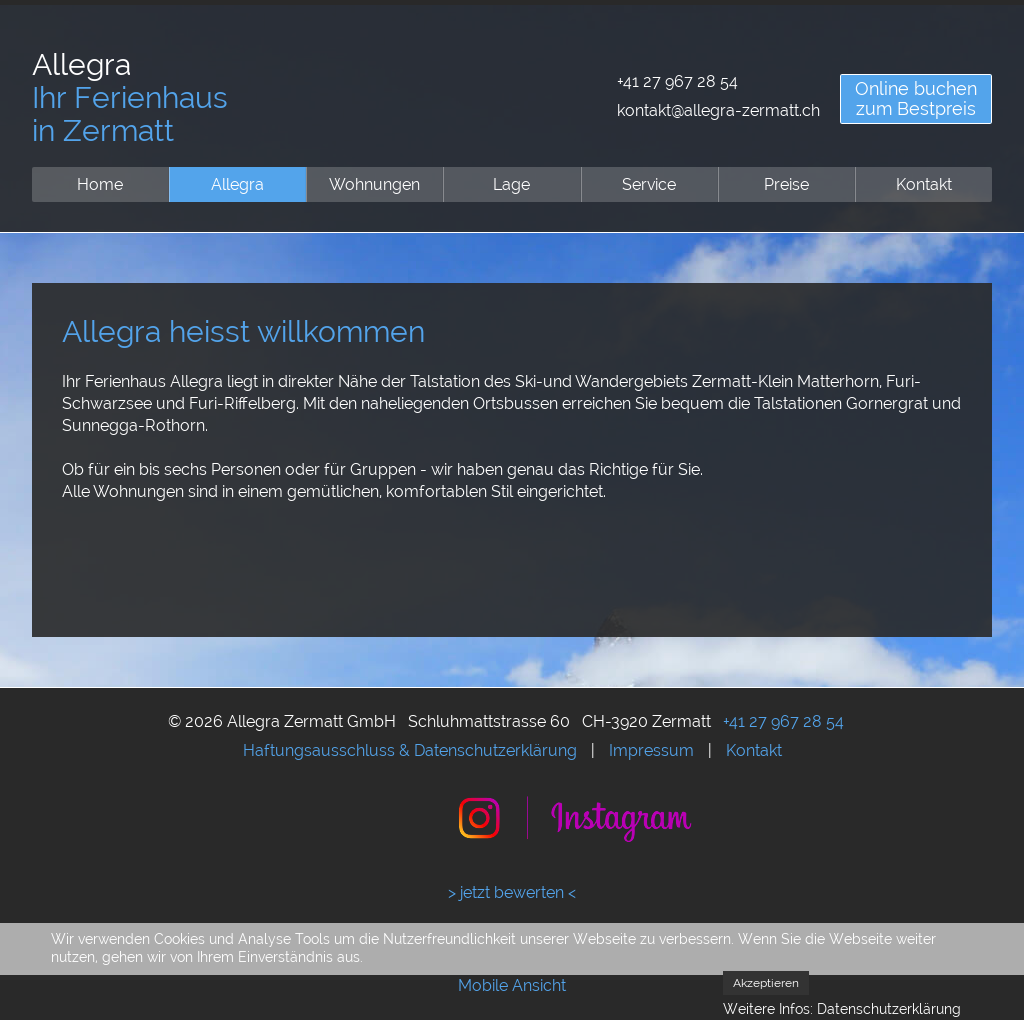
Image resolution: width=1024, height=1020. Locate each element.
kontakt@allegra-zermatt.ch (718, 110)
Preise (786, 184)
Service (649, 184)
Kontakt (924, 184)
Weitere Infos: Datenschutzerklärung (842, 1009)
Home (100, 184)
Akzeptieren (766, 983)
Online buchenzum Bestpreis (916, 98)
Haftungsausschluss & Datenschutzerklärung (410, 750)
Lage (511, 184)
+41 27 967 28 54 (677, 81)
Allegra (237, 184)
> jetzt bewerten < (512, 892)
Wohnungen (374, 184)
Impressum (651, 750)
